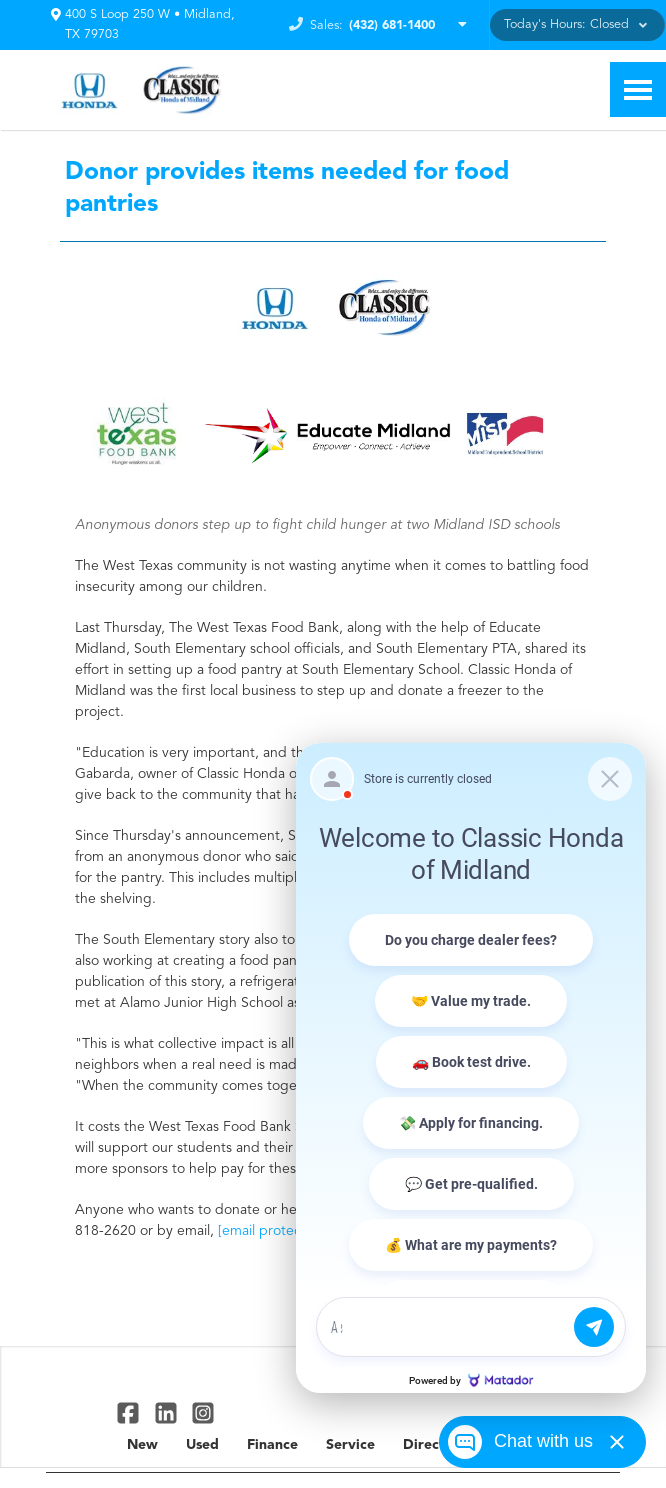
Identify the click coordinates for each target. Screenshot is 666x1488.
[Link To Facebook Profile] (130, 1412)
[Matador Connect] (471, 1068)
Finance (272, 1445)
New (142, 1445)
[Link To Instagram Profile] (203, 1412)
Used (202, 1445)
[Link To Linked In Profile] (167, 1412)
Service (350, 1445)
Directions (437, 1445)
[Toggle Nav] (638, 89)
